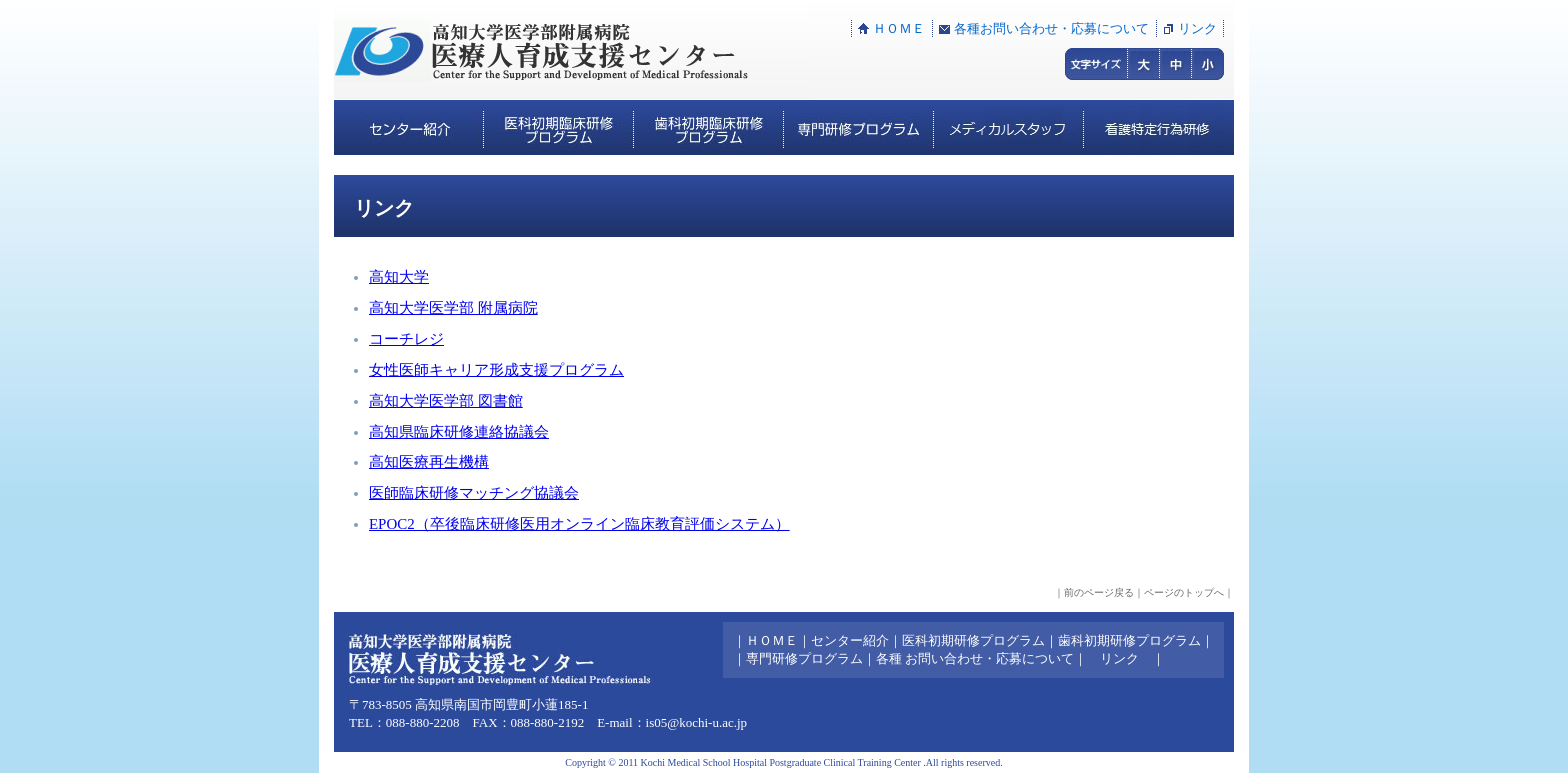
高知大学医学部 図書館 (446, 401)
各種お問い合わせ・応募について (1051, 28)
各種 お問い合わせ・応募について (975, 658)
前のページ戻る (1099, 592)
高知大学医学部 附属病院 (453, 308)
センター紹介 (850, 640)
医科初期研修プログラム (973, 640)
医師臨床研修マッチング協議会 (474, 493)
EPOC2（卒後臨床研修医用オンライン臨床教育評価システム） (579, 524)
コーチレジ (406, 339)
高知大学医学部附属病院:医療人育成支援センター (574, 50)
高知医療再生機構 (429, 462)
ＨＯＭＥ (899, 28)
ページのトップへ (1184, 592)
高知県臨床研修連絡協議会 (459, 432)
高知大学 (399, 277)
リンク (1197, 28)
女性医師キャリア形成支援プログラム (496, 370)
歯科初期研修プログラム (1129, 640)
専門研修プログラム (804, 658)
